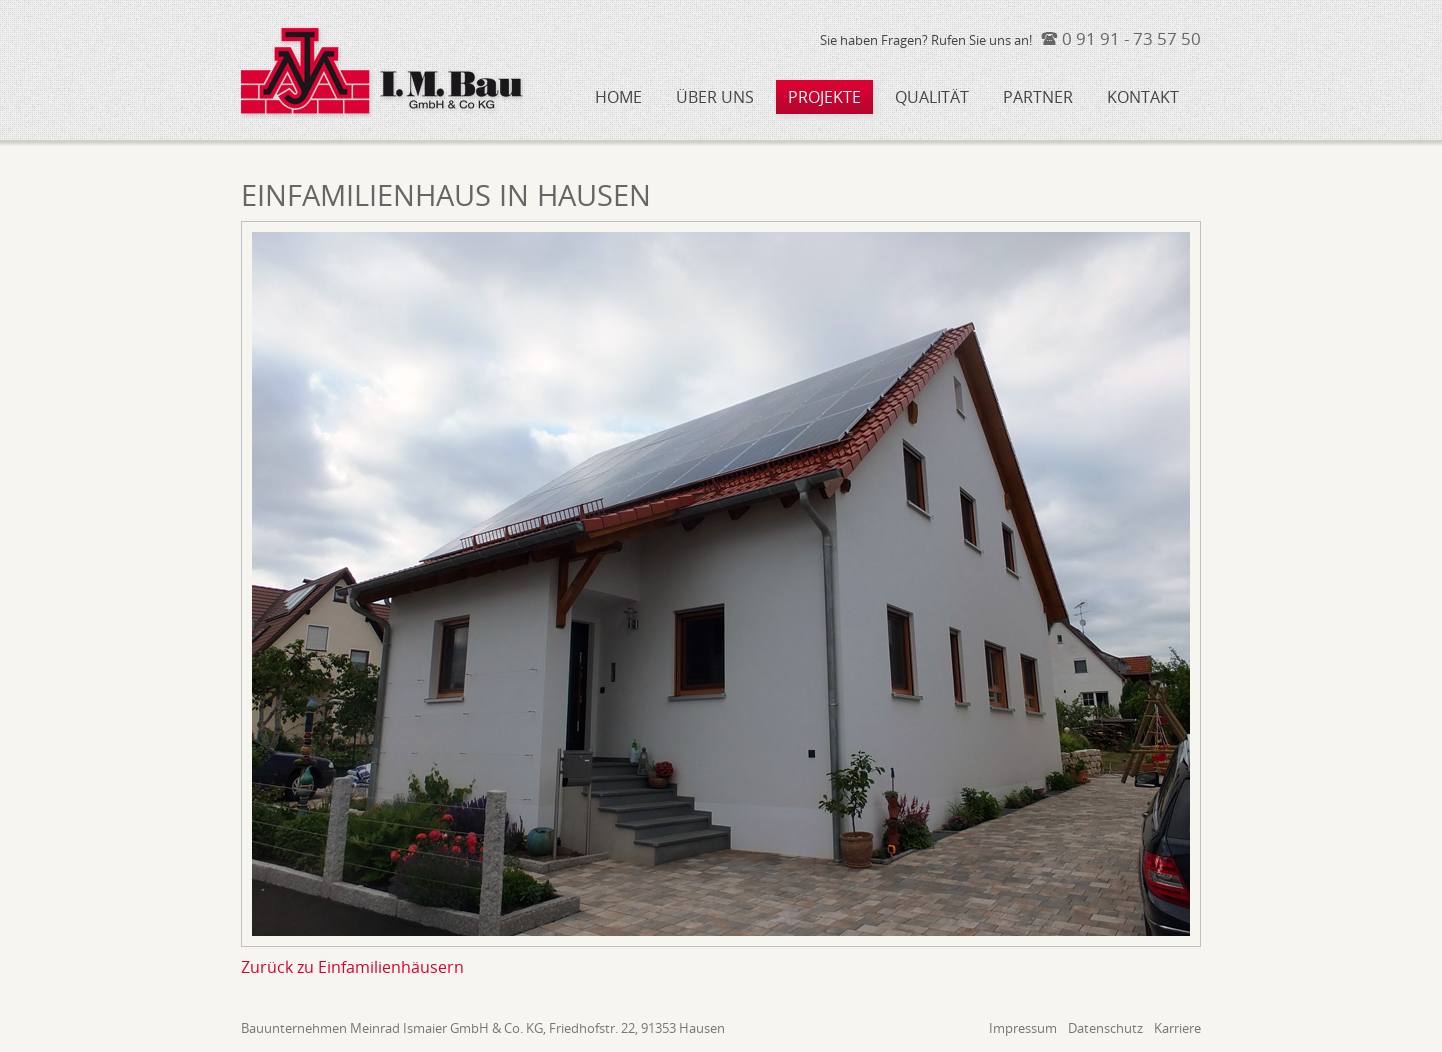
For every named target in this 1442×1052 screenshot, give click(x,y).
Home (618, 97)
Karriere (1177, 1028)
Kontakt (1143, 97)
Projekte (824, 97)
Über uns (715, 97)
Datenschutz (1105, 1028)
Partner (1038, 97)
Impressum (1023, 1028)
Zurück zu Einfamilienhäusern (352, 967)
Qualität (932, 97)
